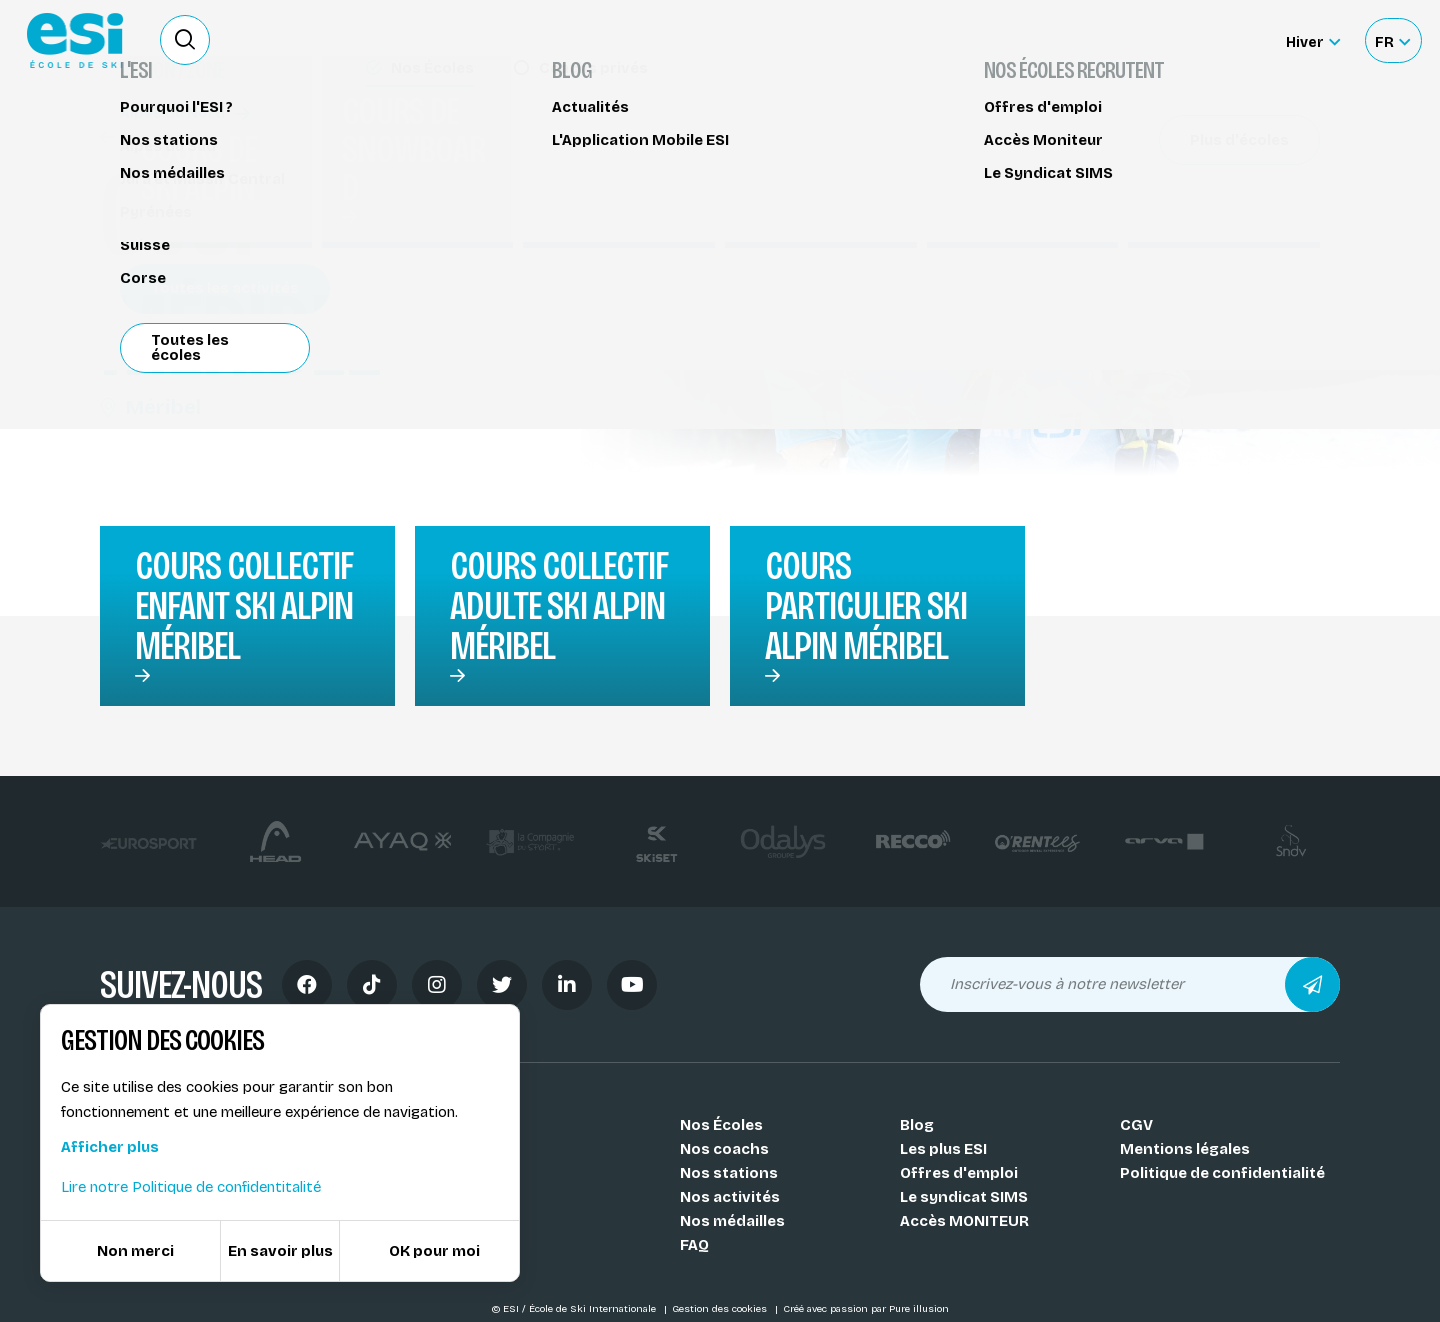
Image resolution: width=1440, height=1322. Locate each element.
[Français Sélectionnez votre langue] (1392, 40)
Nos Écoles (721, 1125)
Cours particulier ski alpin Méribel (866, 606)
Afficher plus (110, 1147)
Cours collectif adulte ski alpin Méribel (559, 606)
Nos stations (729, 1173)
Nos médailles (732, 1221)
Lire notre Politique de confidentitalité (191, 1187)
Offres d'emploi (959, 1173)
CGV (1136, 1125)
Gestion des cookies (721, 1309)
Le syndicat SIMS (964, 1197)
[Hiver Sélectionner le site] (1313, 40)
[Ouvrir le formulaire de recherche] (185, 40)
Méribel (150, 407)
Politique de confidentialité (1222, 1173)
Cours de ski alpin (176, 137)
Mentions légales (1185, 1149)
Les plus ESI (943, 1149)
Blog (917, 1125)
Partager (1170, 182)
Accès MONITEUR (964, 1221)
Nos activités (730, 1197)
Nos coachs (724, 1149)
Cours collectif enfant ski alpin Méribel (244, 606)
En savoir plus (280, 1251)
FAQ (694, 1245)
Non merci (135, 1251)
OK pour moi (434, 1251)
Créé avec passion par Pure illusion (866, 1309)
